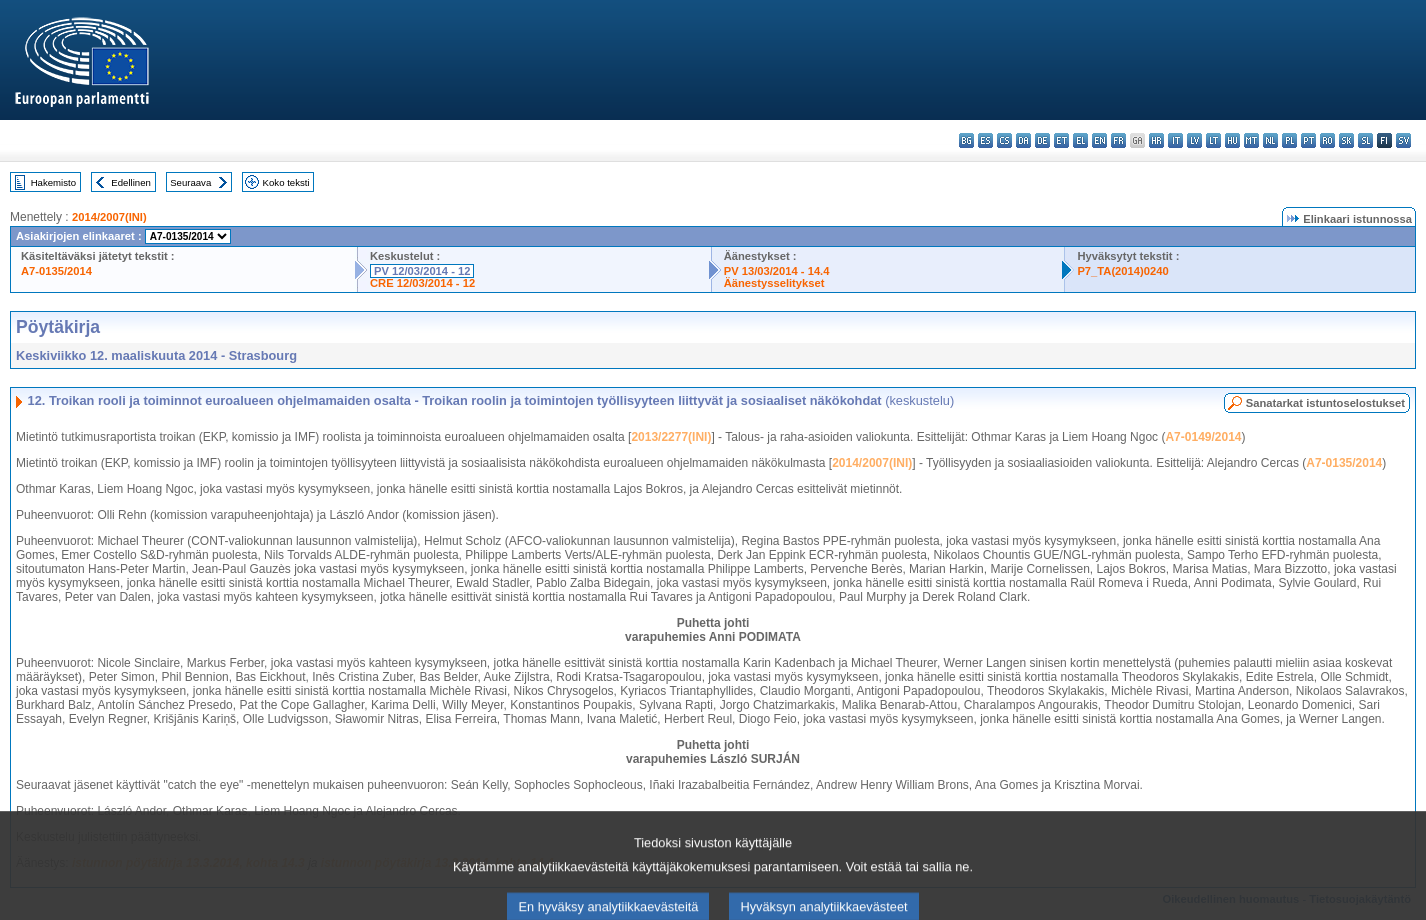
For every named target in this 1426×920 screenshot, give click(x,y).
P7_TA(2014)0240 (1122, 271)
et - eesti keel (1061, 140)
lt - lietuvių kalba (1213, 140)
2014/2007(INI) (109, 217)
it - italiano (1175, 140)
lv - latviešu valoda (1194, 140)
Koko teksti (286, 182)
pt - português (1308, 140)
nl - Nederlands (1270, 140)
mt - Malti (1251, 140)
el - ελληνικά (1080, 140)
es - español (985, 140)
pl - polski (1289, 140)
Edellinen (130, 182)
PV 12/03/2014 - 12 (422, 271)
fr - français (1118, 140)
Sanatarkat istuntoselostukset (1325, 403)
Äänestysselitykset (774, 283)
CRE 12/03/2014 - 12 (422, 283)
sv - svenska (1403, 140)
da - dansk (1023, 140)
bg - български (966, 140)
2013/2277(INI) (671, 437)
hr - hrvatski (1156, 140)
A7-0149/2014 (1203, 437)
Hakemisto (53, 182)
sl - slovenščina (1365, 140)
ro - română (1327, 140)
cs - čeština (1004, 140)
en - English (1099, 140)
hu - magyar (1232, 140)
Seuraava (190, 182)
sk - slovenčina (1346, 140)
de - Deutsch (1042, 140)
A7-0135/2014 (56, 271)
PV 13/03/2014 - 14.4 (777, 271)
